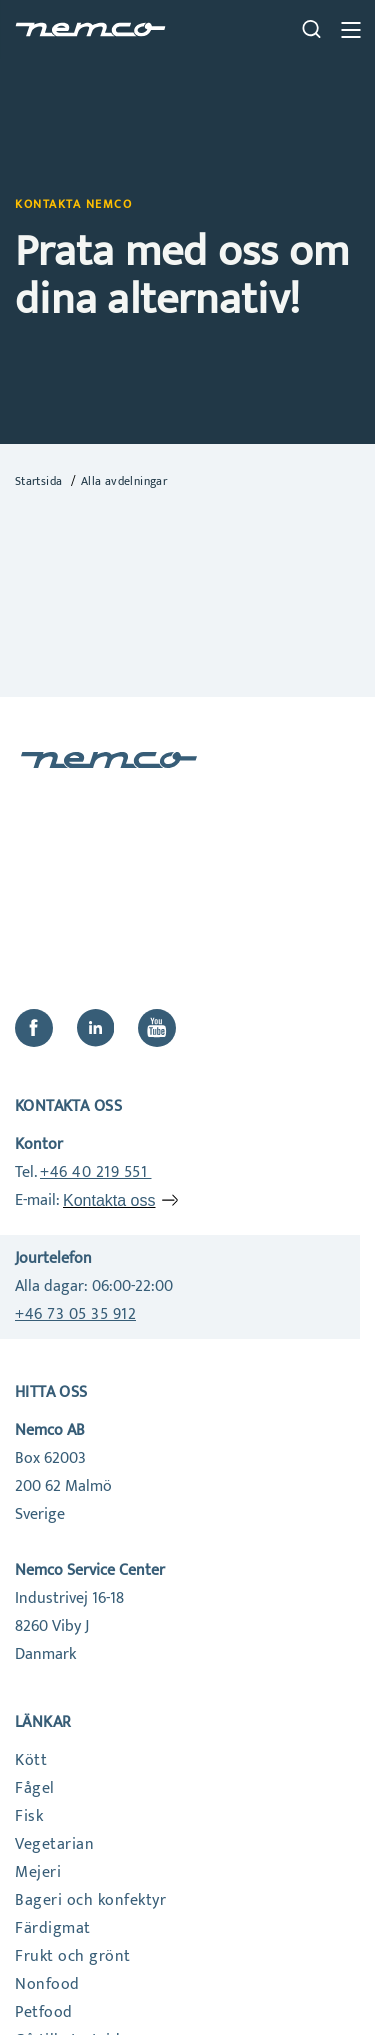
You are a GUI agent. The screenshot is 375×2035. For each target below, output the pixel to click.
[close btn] (350, 30)
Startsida (40, 481)
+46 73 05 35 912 (75, 1314)
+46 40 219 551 (96, 1172)
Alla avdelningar (124, 481)
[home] (90, 29)
